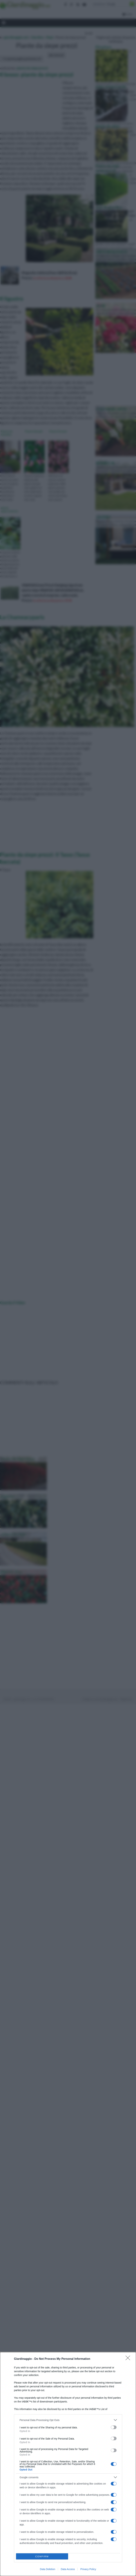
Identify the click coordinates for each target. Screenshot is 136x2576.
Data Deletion (47, 2569)
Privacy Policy (88, 2569)
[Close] (129, 2359)
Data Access (68, 2569)
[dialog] (68, 2464)
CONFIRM (42, 2556)
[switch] (114, 2427)
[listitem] (68, 2420)
